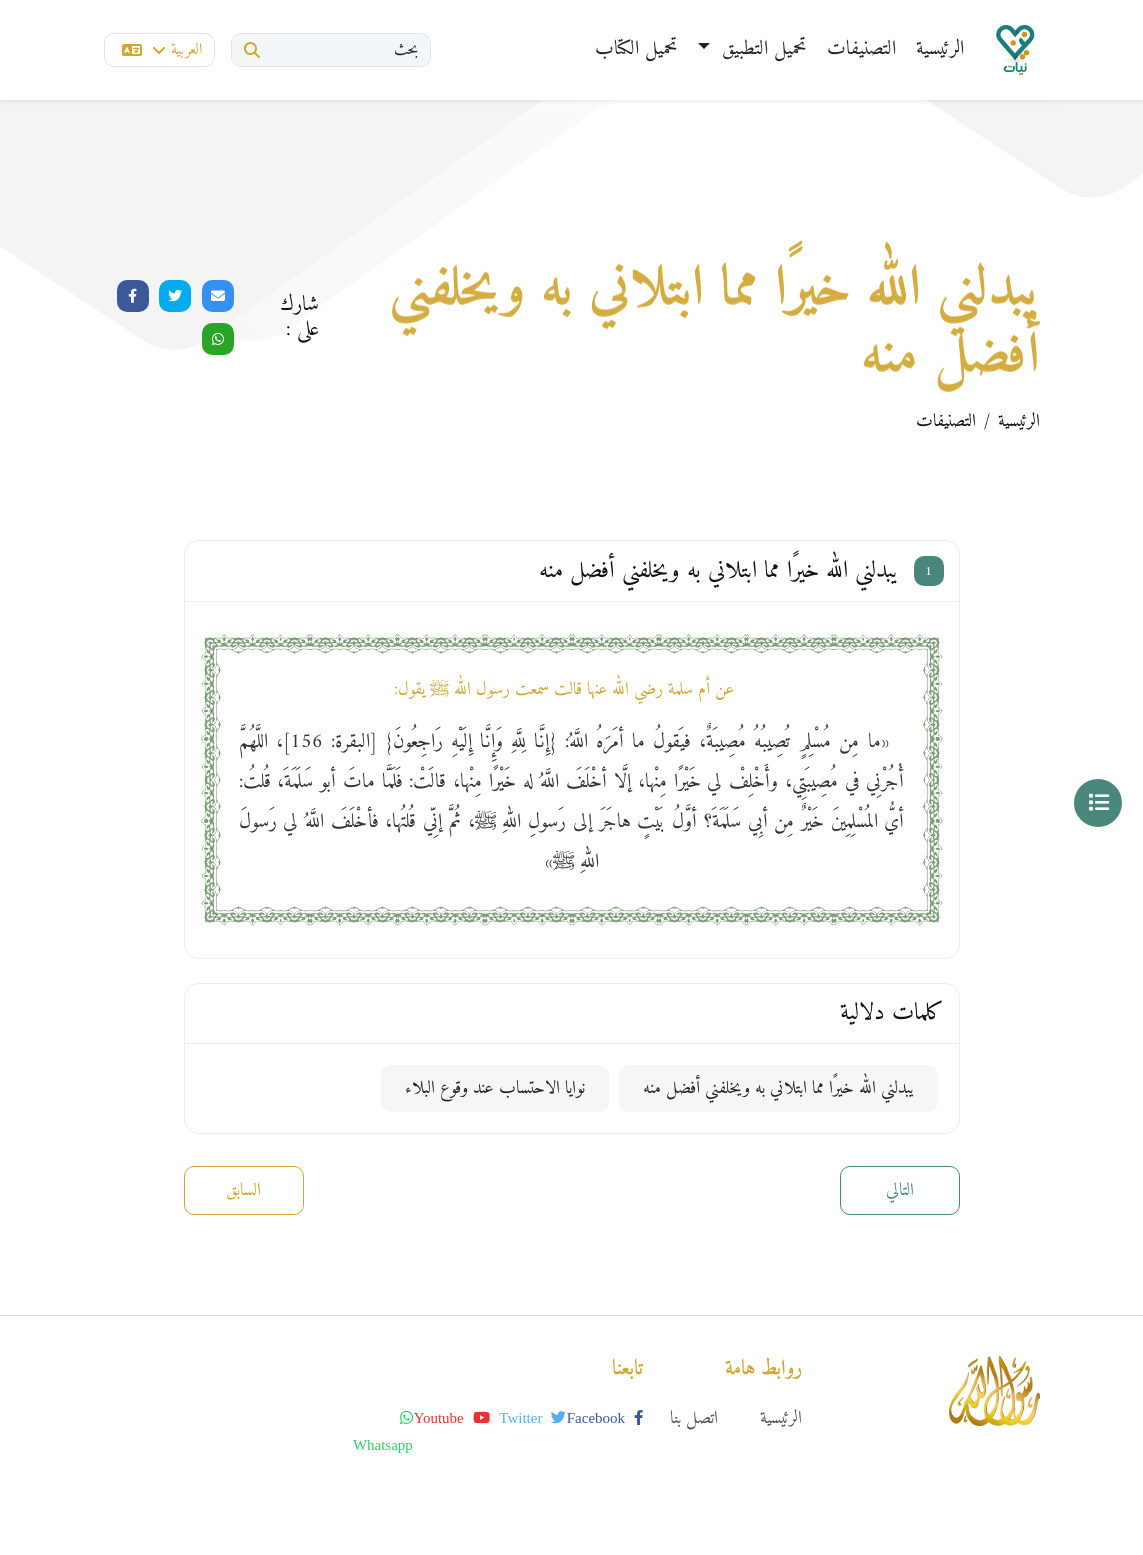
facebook (605, 1418)
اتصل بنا (694, 1418)
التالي (900, 1190)
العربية (162, 50)
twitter (532, 1418)
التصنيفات (861, 49)
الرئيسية (940, 49)
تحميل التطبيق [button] (761, 49)
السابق (243, 1190)
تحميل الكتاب (636, 49)
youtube (452, 1418)
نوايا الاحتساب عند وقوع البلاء (495, 1088)
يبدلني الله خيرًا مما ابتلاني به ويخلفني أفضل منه (778, 1088)
